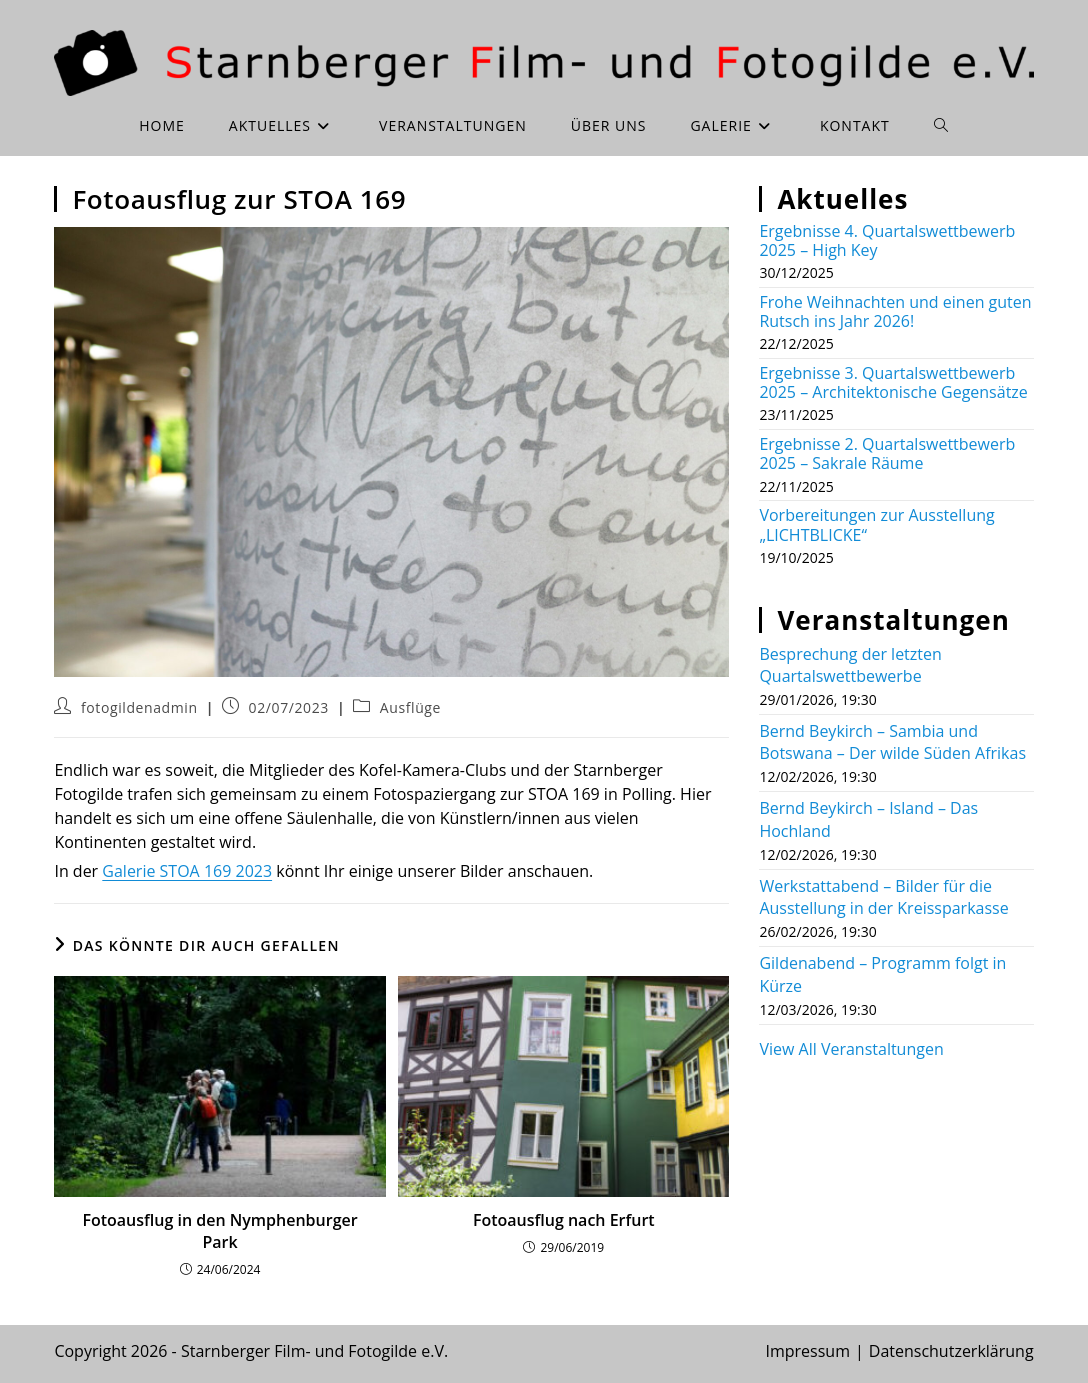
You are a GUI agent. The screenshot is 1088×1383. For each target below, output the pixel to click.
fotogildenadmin (139, 707)
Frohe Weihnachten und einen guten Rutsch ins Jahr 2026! (895, 311)
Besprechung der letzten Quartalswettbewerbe (850, 665)
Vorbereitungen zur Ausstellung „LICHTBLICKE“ (876, 524)
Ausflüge (410, 707)
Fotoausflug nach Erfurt (564, 1220)
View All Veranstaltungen (851, 1049)
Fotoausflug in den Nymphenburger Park (219, 1231)
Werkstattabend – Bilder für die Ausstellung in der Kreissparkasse (883, 897)
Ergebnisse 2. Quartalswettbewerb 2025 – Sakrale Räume (887, 453)
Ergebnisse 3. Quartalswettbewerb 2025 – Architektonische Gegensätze (893, 382)
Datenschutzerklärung (951, 1351)
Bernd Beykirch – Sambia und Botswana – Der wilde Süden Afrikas (892, 742)
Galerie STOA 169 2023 (187, 871)
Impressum (808, 1351)
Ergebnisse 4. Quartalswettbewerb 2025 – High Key (887, 240)
